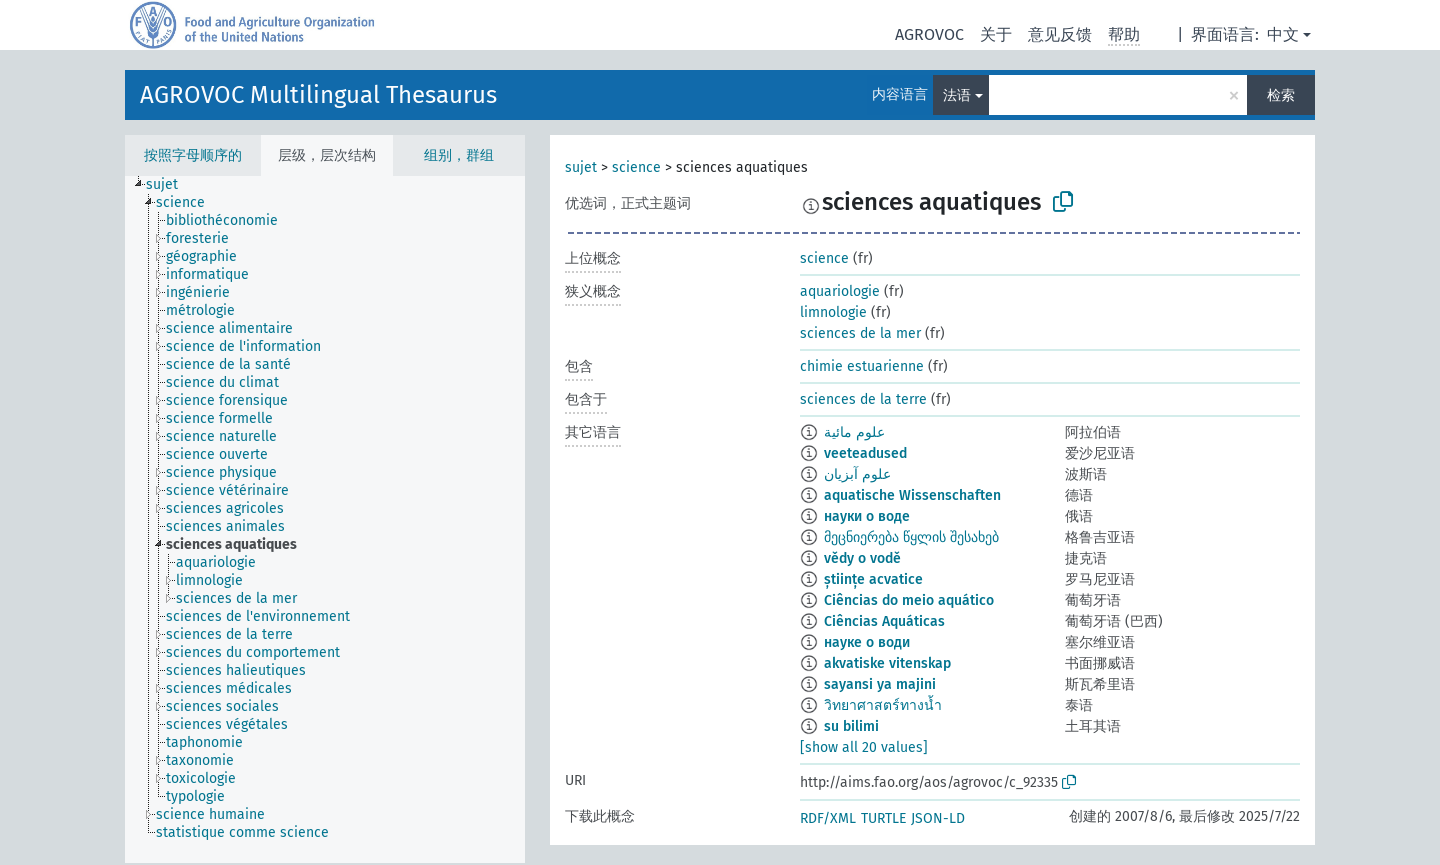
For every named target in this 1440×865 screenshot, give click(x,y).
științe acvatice (873, 579)
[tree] (325, 519)
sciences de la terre (863, 399)
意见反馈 (1060, 34)
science (636, 167)
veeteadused (865, 453)
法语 (957, 95)
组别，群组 (459, 155)
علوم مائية (854, 432)
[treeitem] (170, 185)
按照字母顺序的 (193, 155)
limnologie (833, 312)
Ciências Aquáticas (884, 621)
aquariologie (840, 291)
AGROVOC (929, 34)
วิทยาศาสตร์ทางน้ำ (883, 705)
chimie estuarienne (862, 366)
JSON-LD (938, 818)
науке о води (867, 642)
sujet (581, 167)
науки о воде (867, 516)
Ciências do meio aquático (909, 600)
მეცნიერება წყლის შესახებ (911, 537)
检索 (1281, 95)
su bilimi (851, 726)
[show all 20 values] (864, 747)
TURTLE (883, 818)
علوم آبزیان (857, 474)
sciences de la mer (860, 333)
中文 (1283, 34)
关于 (996, 34)
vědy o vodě (862, 558)
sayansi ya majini (880, 684)
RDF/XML (828, 818)
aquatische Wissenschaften (912, 495)
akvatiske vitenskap (887, 663)
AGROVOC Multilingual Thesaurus (318, 95)
